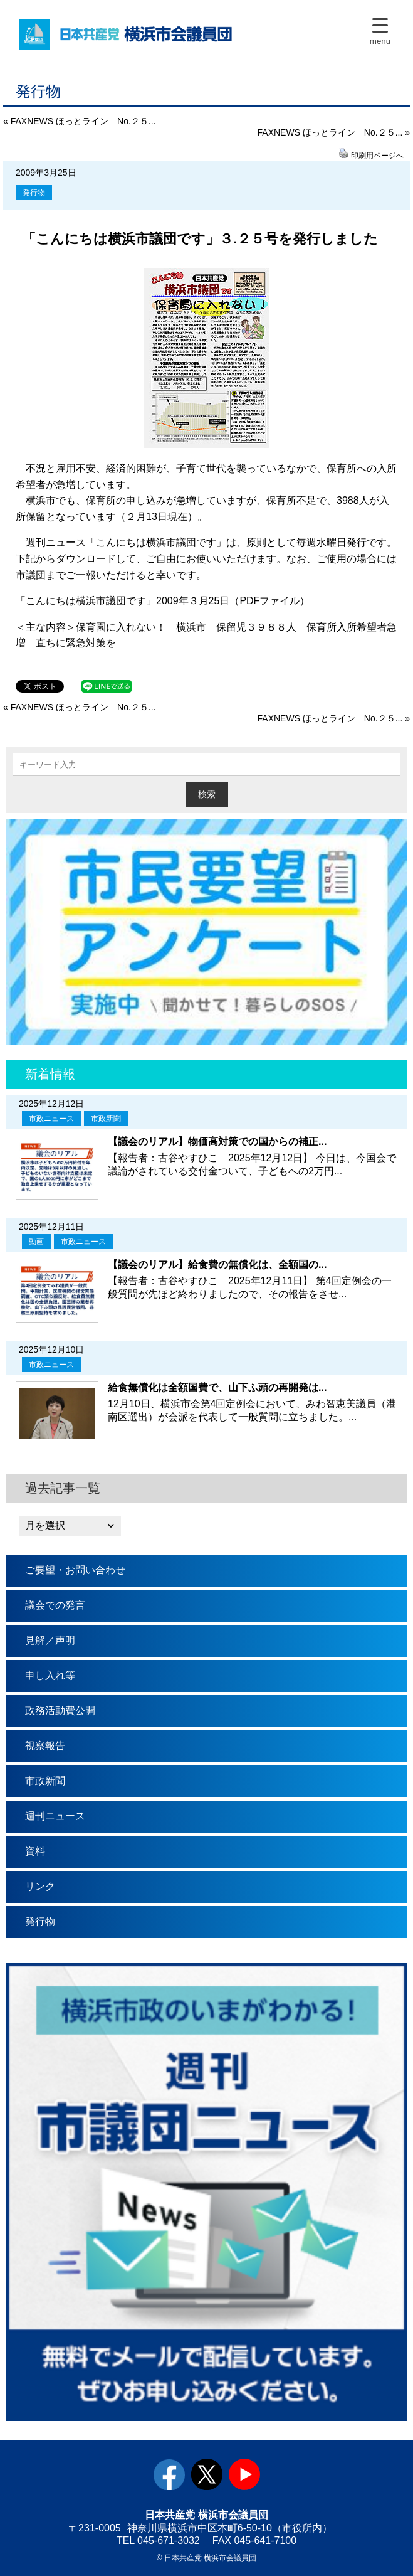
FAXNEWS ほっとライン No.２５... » (334, 132)
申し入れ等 (50, 1675)
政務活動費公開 (60, 1710)
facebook (169, 2474)
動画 (36, 1241)
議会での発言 (55, 1605)
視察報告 (45, 1745)
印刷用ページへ (377, 155)
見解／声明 (50, 1640)
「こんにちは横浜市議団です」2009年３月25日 (122, 600)
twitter (206, 2474)
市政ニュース (51, 1118)
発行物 (34, 192)
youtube (244, 2474)
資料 (35, 1851)
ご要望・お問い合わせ (75, 1570)
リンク (40, 1886)
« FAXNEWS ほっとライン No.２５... (79, 121)
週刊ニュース (55, 1816)
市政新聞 (106, 1118)
